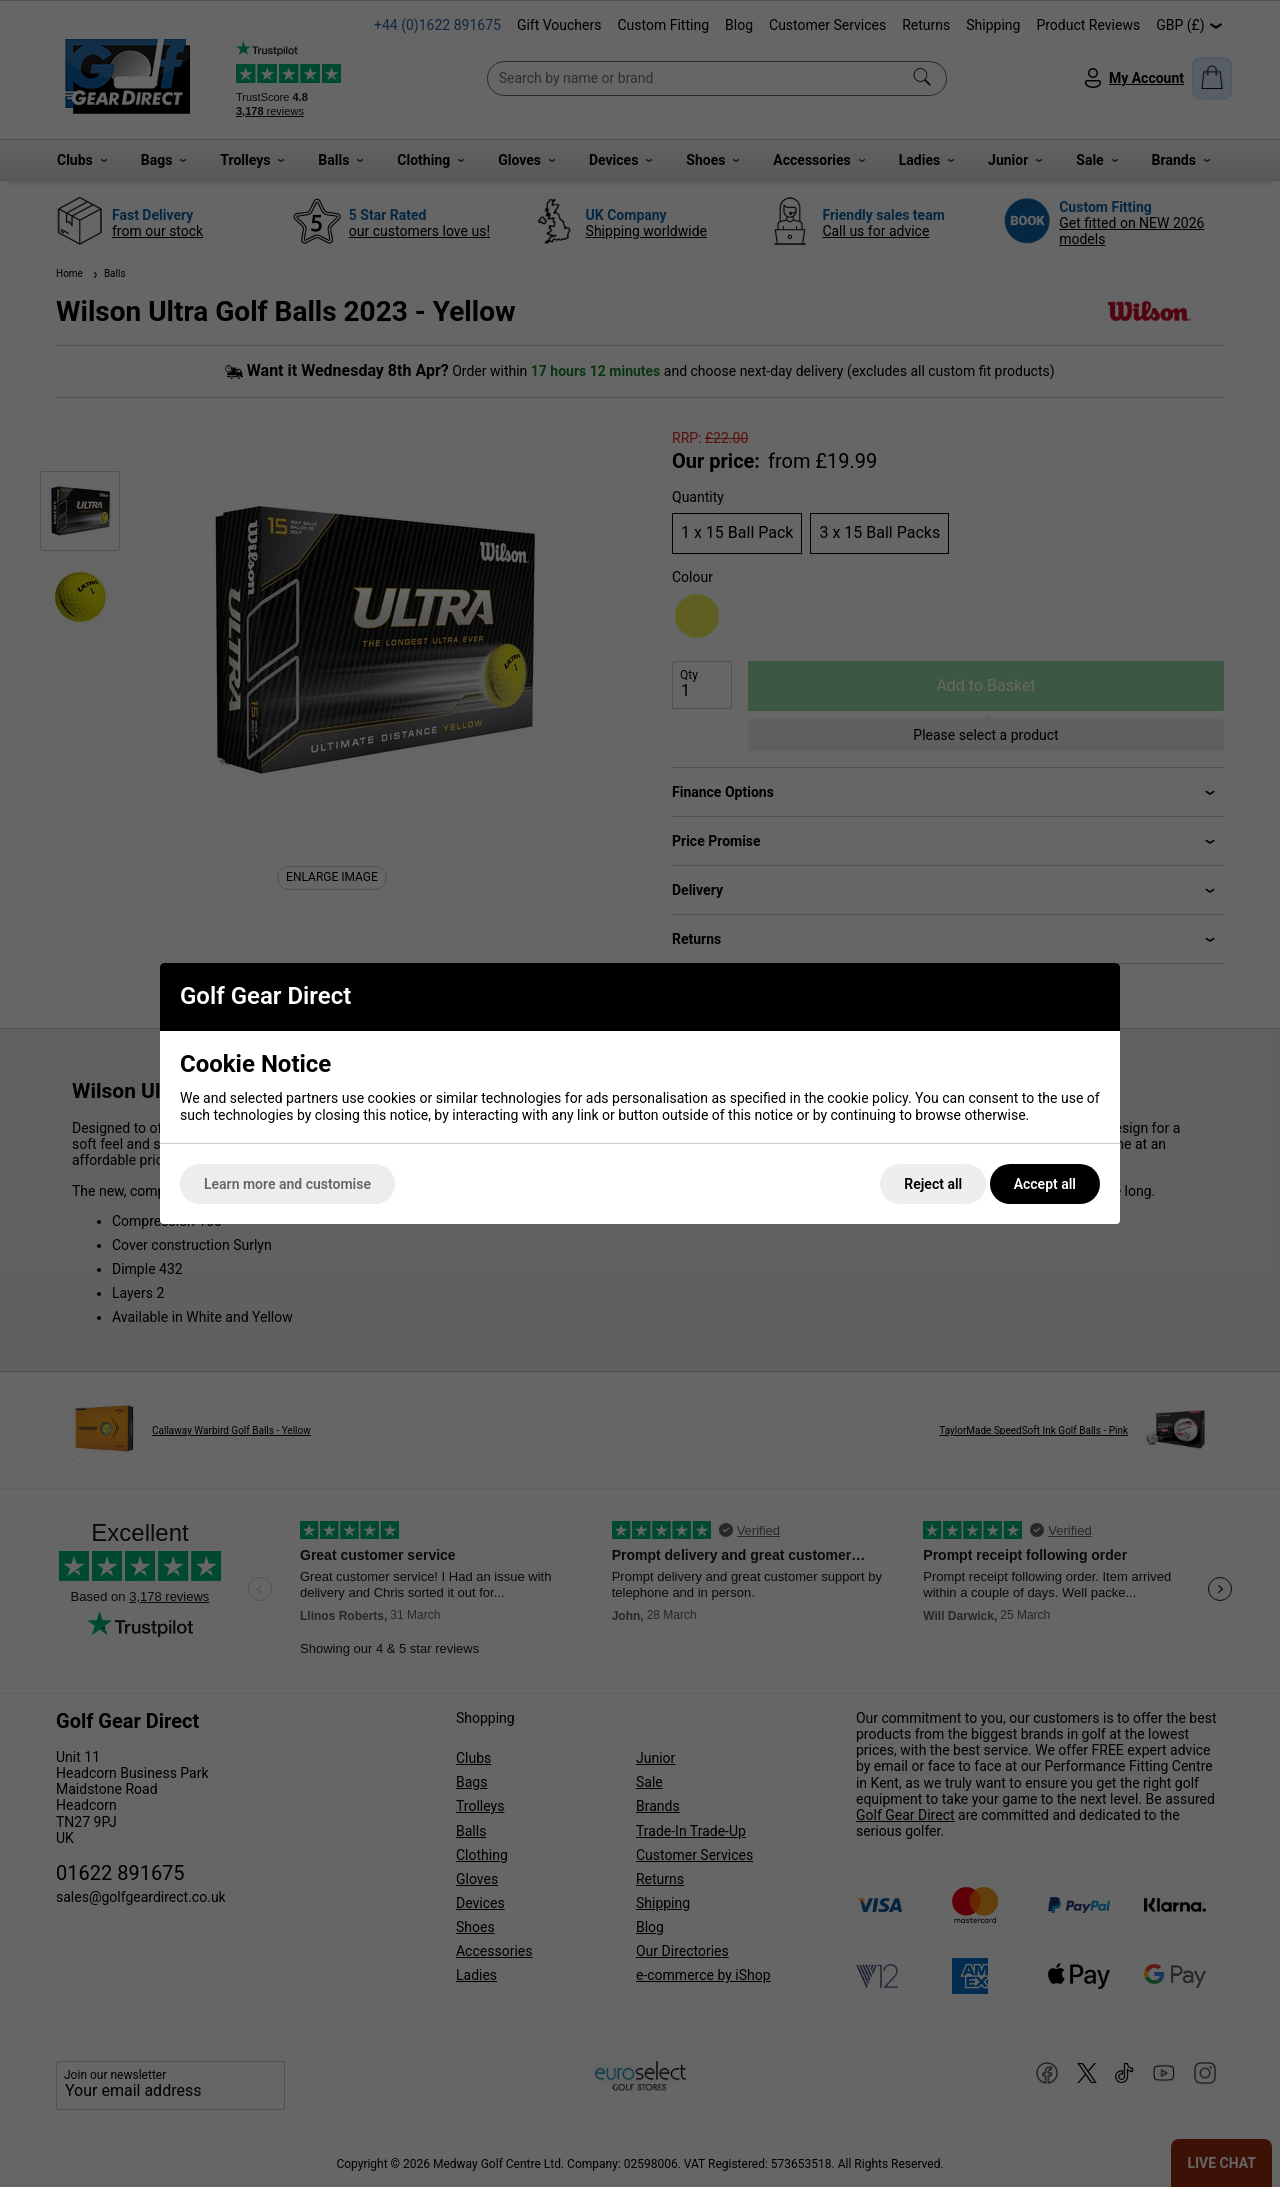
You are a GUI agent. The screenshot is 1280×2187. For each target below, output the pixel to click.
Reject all (933, 1184)
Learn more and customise (287, 1184)
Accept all (1045, 1184)
